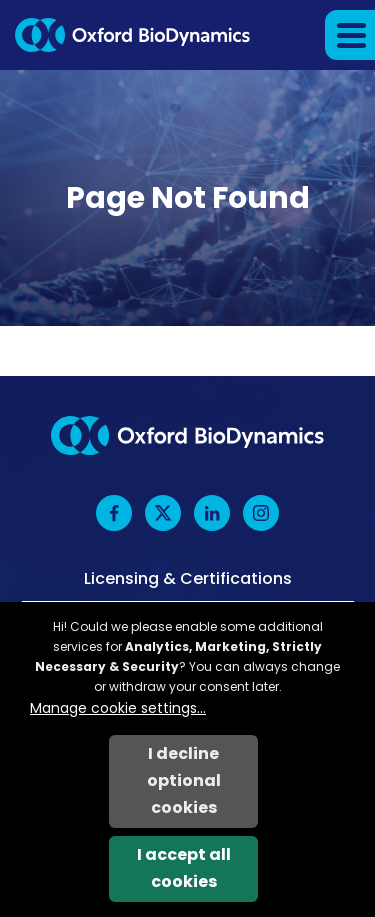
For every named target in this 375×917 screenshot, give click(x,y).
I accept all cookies (184, 868)
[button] (350, 35)
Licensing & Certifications (188, 579)
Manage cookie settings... (118, 708)
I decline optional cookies (184, 780)
